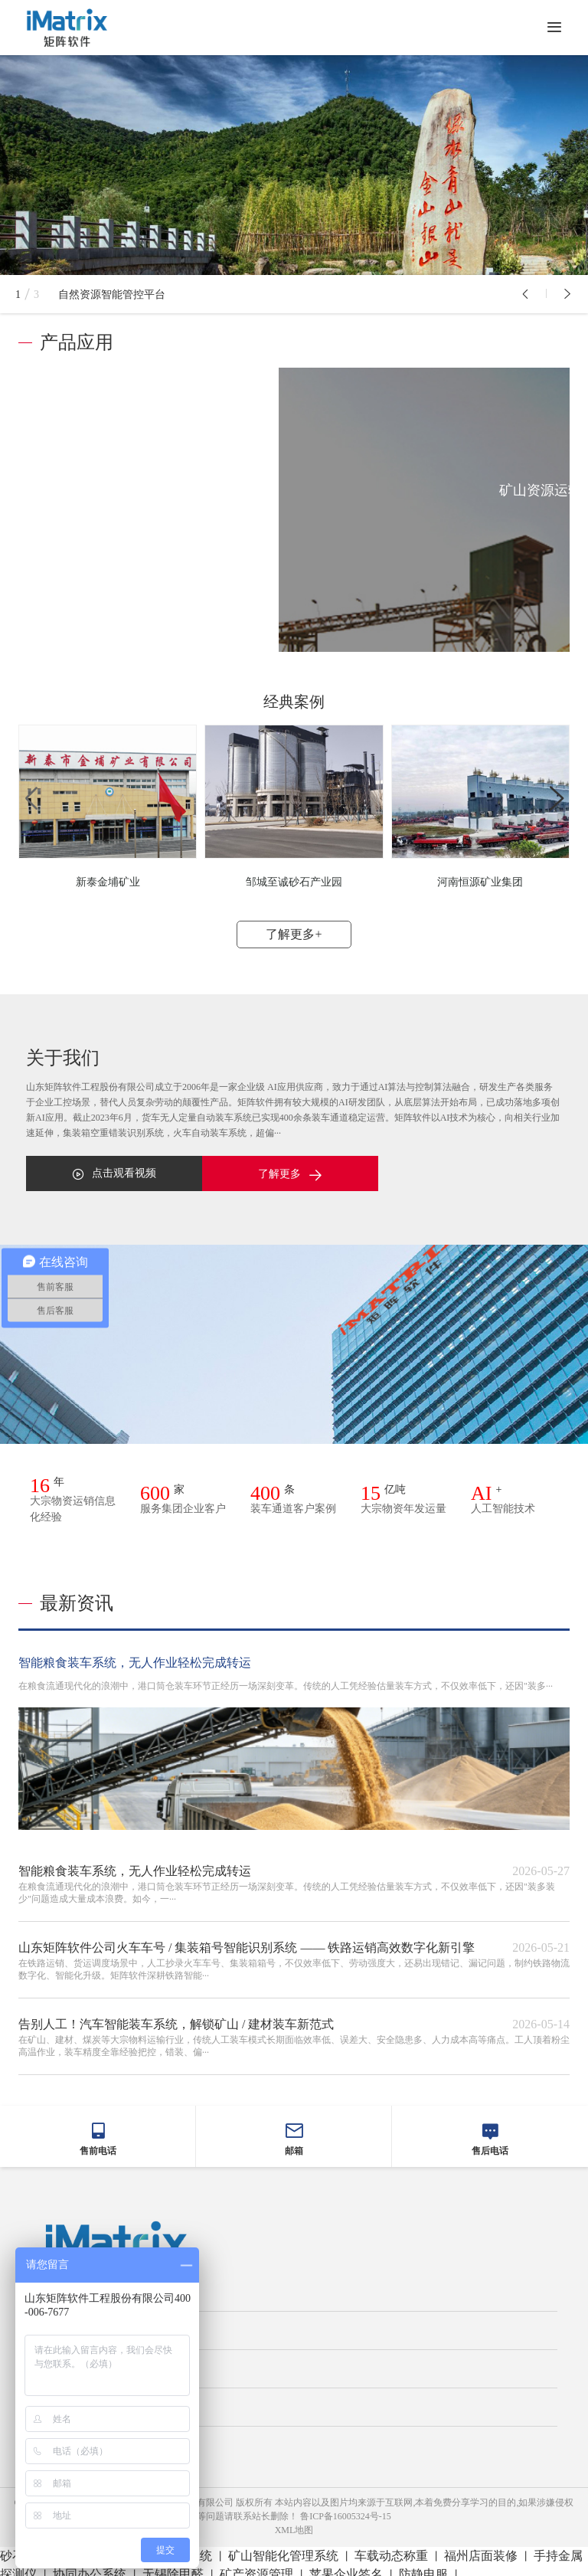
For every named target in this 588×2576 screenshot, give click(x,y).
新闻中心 (58, 2399)
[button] (525, 294)
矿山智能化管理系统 (283, 2548)
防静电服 (423, 2566)
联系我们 (58, 2437)
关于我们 (58, 2360)
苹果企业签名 (346, 2566)
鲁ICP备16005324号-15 (345, 2508)
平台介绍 (58, 2322)
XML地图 (294, 2522)
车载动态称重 (391, 2548)
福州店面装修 (481, 2548)
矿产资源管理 (256, 2566)
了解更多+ (294, 926)
